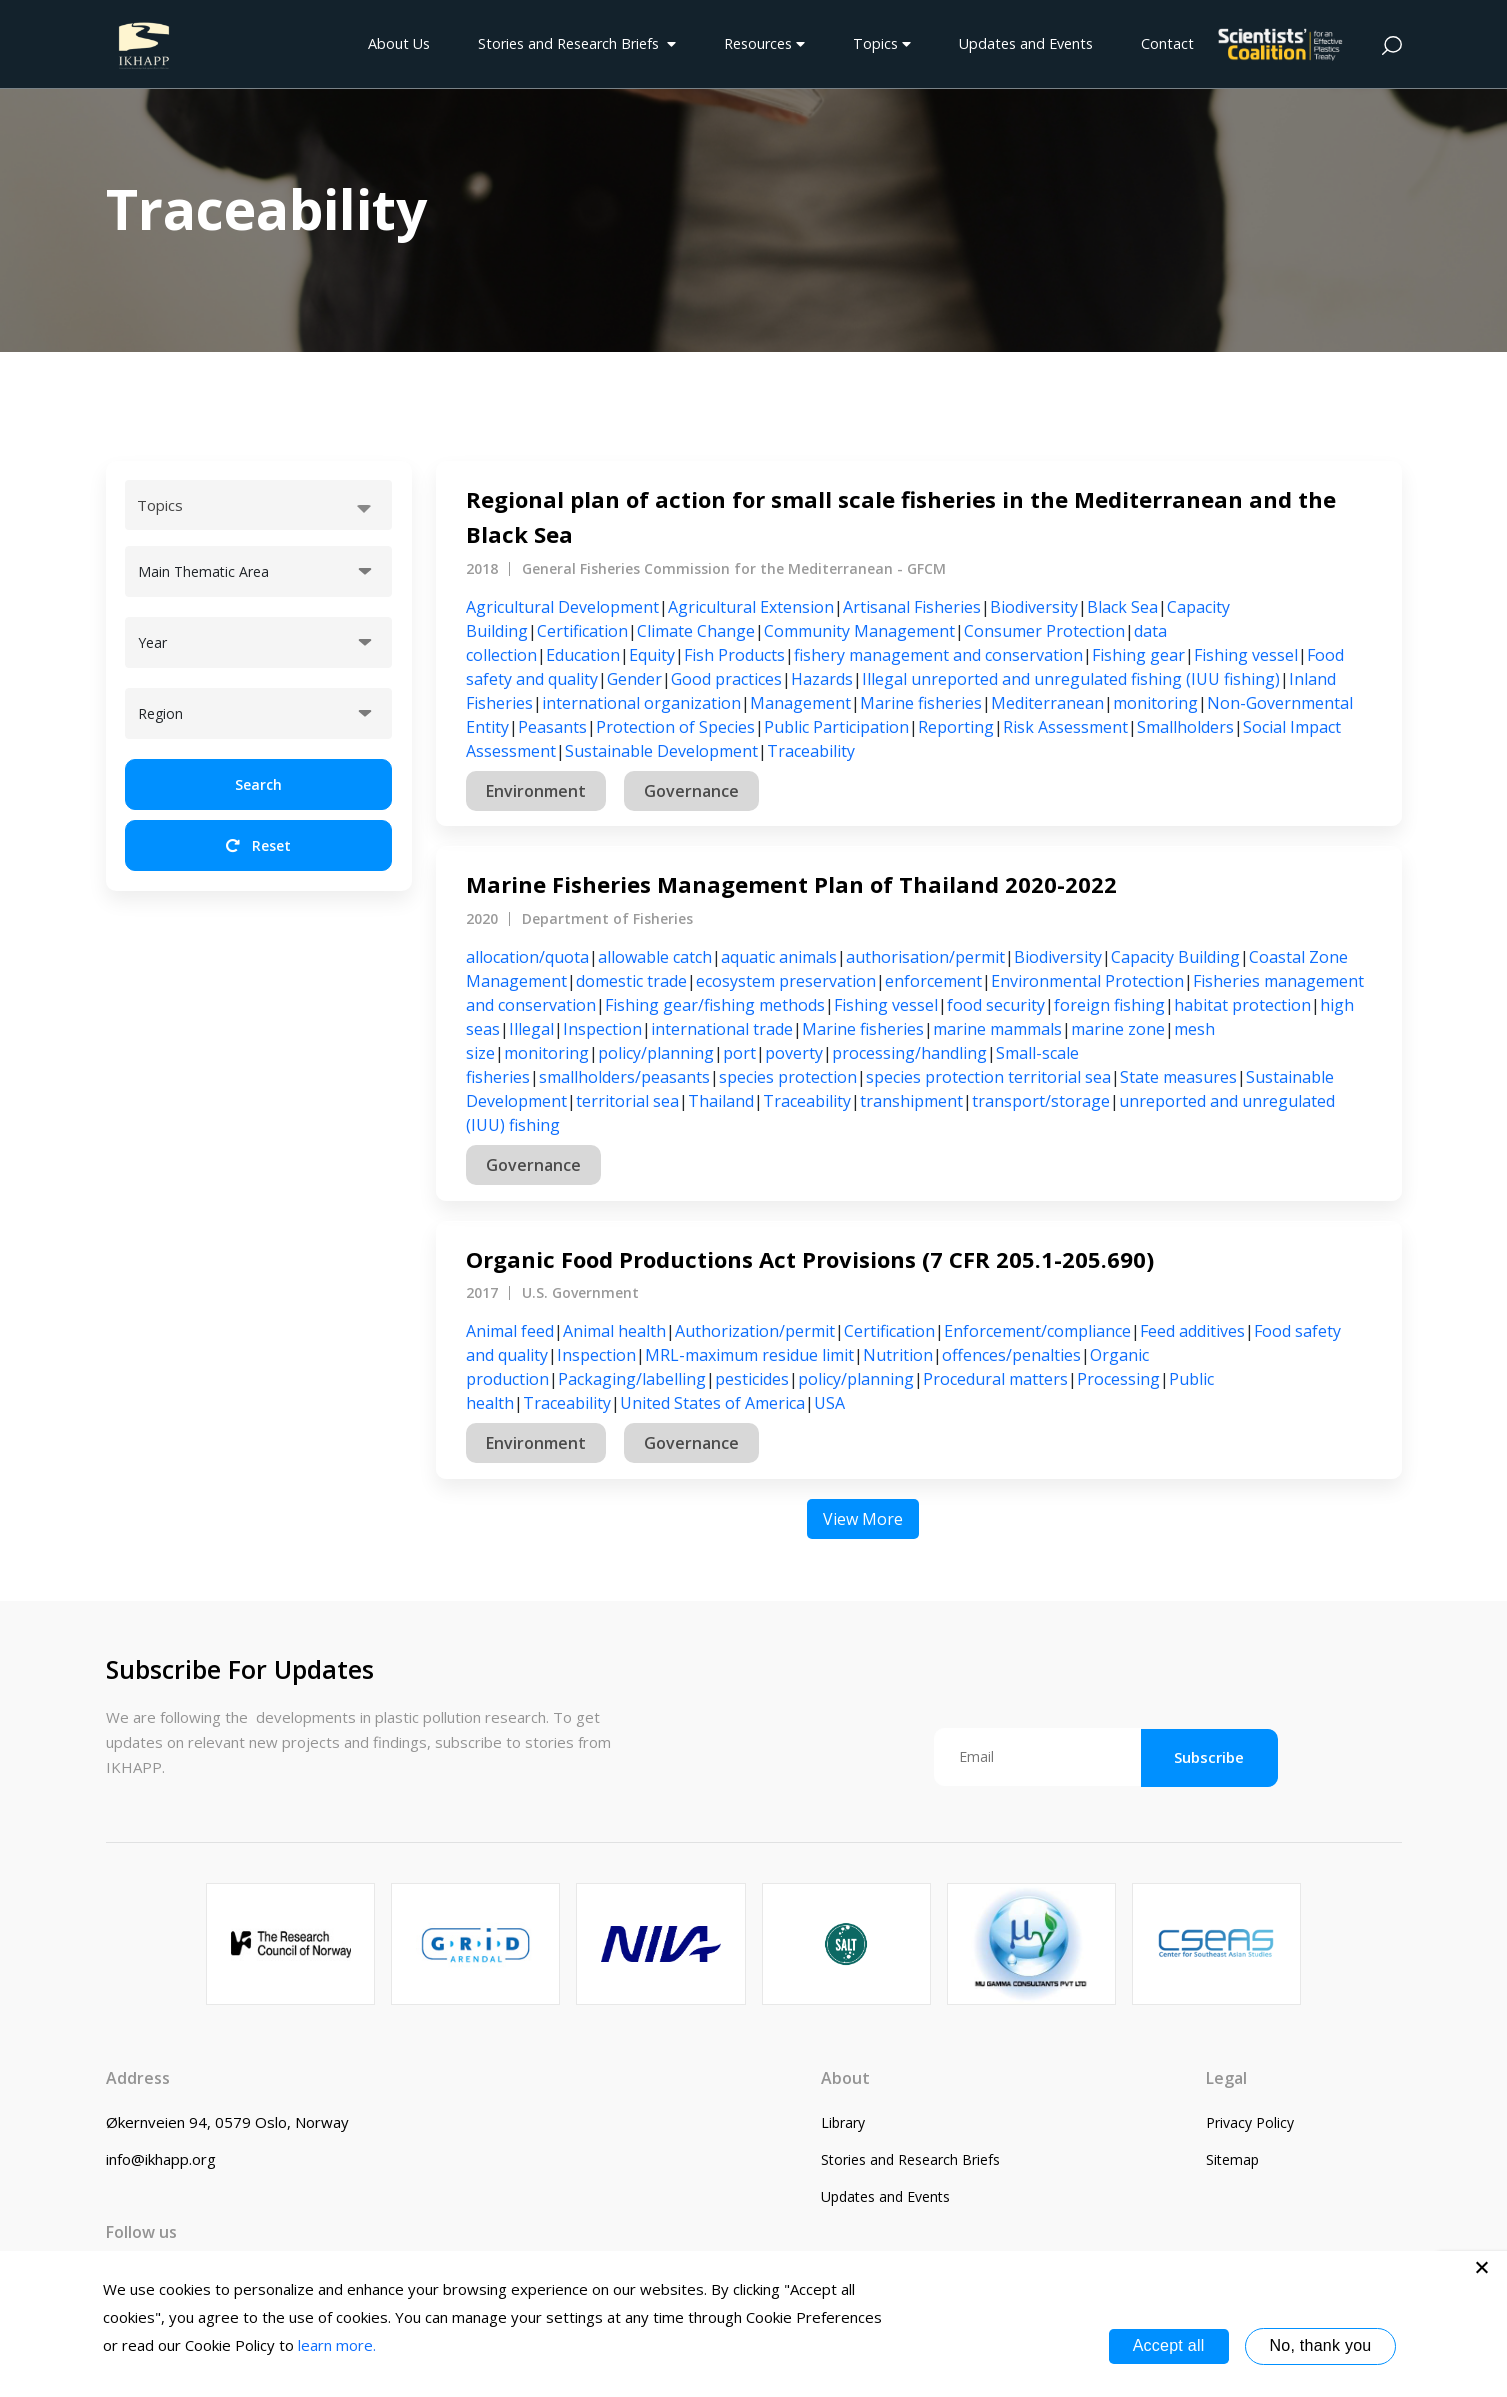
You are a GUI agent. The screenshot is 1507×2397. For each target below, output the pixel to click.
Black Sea (1122, 607)
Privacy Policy (1250, 2122)
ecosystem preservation (786, 981)
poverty (794, 1053)
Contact (1167, 43)
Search (258, 784)
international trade (722, 1029)
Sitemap (1232, 2159)
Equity (652, 655)
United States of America (712, 1403)
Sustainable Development (661, 751)
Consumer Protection (1044, 631)
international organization (641, 703)
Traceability (811, 751)
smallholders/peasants (624, 1077)
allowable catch (655, 957)
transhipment (911, 1101)
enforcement (933, 981)
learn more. (337, 2345)
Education (583, 655)
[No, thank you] (1482, 2267)
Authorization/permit (755, 1331)
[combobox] (259, 505)
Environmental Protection (1087, 981)
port (739, 1053)
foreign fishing (1109, 1005)
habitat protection (1242, 1005)
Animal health (614, 1331)
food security (996, 1005)
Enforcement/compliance (1037, 1331)
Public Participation (836, 727)
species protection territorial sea (988, 1077)
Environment (536, 791)
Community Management (859, 631)
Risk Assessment (1065, 727)
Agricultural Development (562, 607)
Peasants (552, 727)
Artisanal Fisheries (912, 607)
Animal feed (510, 1331)
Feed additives (1192, 1331)
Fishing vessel (1246, 655)
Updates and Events (1026, 43)
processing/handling (909, 1053)
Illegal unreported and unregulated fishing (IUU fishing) (1071, 679)
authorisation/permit (925, 957)
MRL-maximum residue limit (749, 1355)
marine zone (1118, 1029)
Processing (1118, 1379)
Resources (764, 43)
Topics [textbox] (160, 505)
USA (829, 1403)
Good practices (726, 679)
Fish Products (734, 655)
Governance (691, 791)
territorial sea (627, 1101)
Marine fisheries (921, 703)
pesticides (752, 1379)
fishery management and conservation (938, 655)
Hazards (822, 679)
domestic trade (631, 981)
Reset (258, 845)
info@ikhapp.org (161, 2159)
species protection (788, 1077)
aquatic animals (779, 957)
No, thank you (1321, 2345)
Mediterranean (1047, 703)
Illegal (531, 1029)
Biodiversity (1034, 607)
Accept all (1169, 2345)
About (845, 2078)
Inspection (602, 1029)
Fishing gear (1138, 655)
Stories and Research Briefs (577, 43)
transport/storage (1041, 1101)
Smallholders (1185, 727)
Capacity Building (1175, 957)
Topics (882, 43)
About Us (399, 43)
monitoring (1155, 703)
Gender (634, 679)
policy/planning (656, 1053)
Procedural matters (995, 1379)
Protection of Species (675, 727)
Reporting (956, 727)
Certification (582, 631)
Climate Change (696, 631)
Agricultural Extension (751, 607)
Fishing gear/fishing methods (715, 1005)
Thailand (721, 1101)
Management (800, 703)
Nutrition (898, 1355)
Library (843, 2122)
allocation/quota (527, 957)
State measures (1178, 1077)
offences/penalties (1011, 1355)
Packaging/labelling (632, 1379)
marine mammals (997, 1029)
